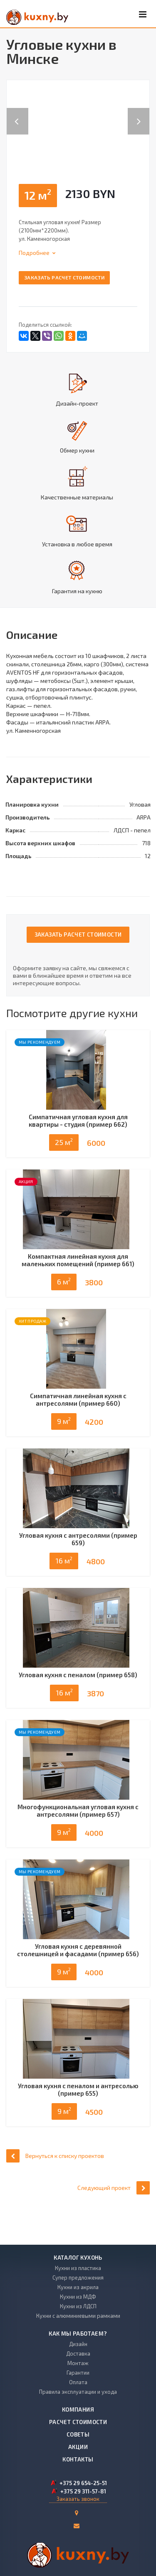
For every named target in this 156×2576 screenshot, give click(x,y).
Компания (78, 2409)
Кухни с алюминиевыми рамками (78, 2315)
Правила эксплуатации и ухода (78, 2391)
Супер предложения (78, 2277)
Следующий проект (113, 2219)
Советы (78, 2434)
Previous (17, 112)
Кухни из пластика (78, 2268)
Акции (78, 2447)
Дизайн (78, 2344)
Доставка (78, 2353)
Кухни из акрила (78, 2287)
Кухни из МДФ (78, 2296)
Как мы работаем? (78, 2333)
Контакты (77, 2459)
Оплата (78, 2382)
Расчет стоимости (78, 2422)
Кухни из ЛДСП (78, 2306)
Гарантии (78, 2372)
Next (143, 112)
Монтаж (78, 2363)
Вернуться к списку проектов (55, 2187)
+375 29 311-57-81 (83, 2491)
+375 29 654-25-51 (83, 2483)
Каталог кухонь (78, 2257)
